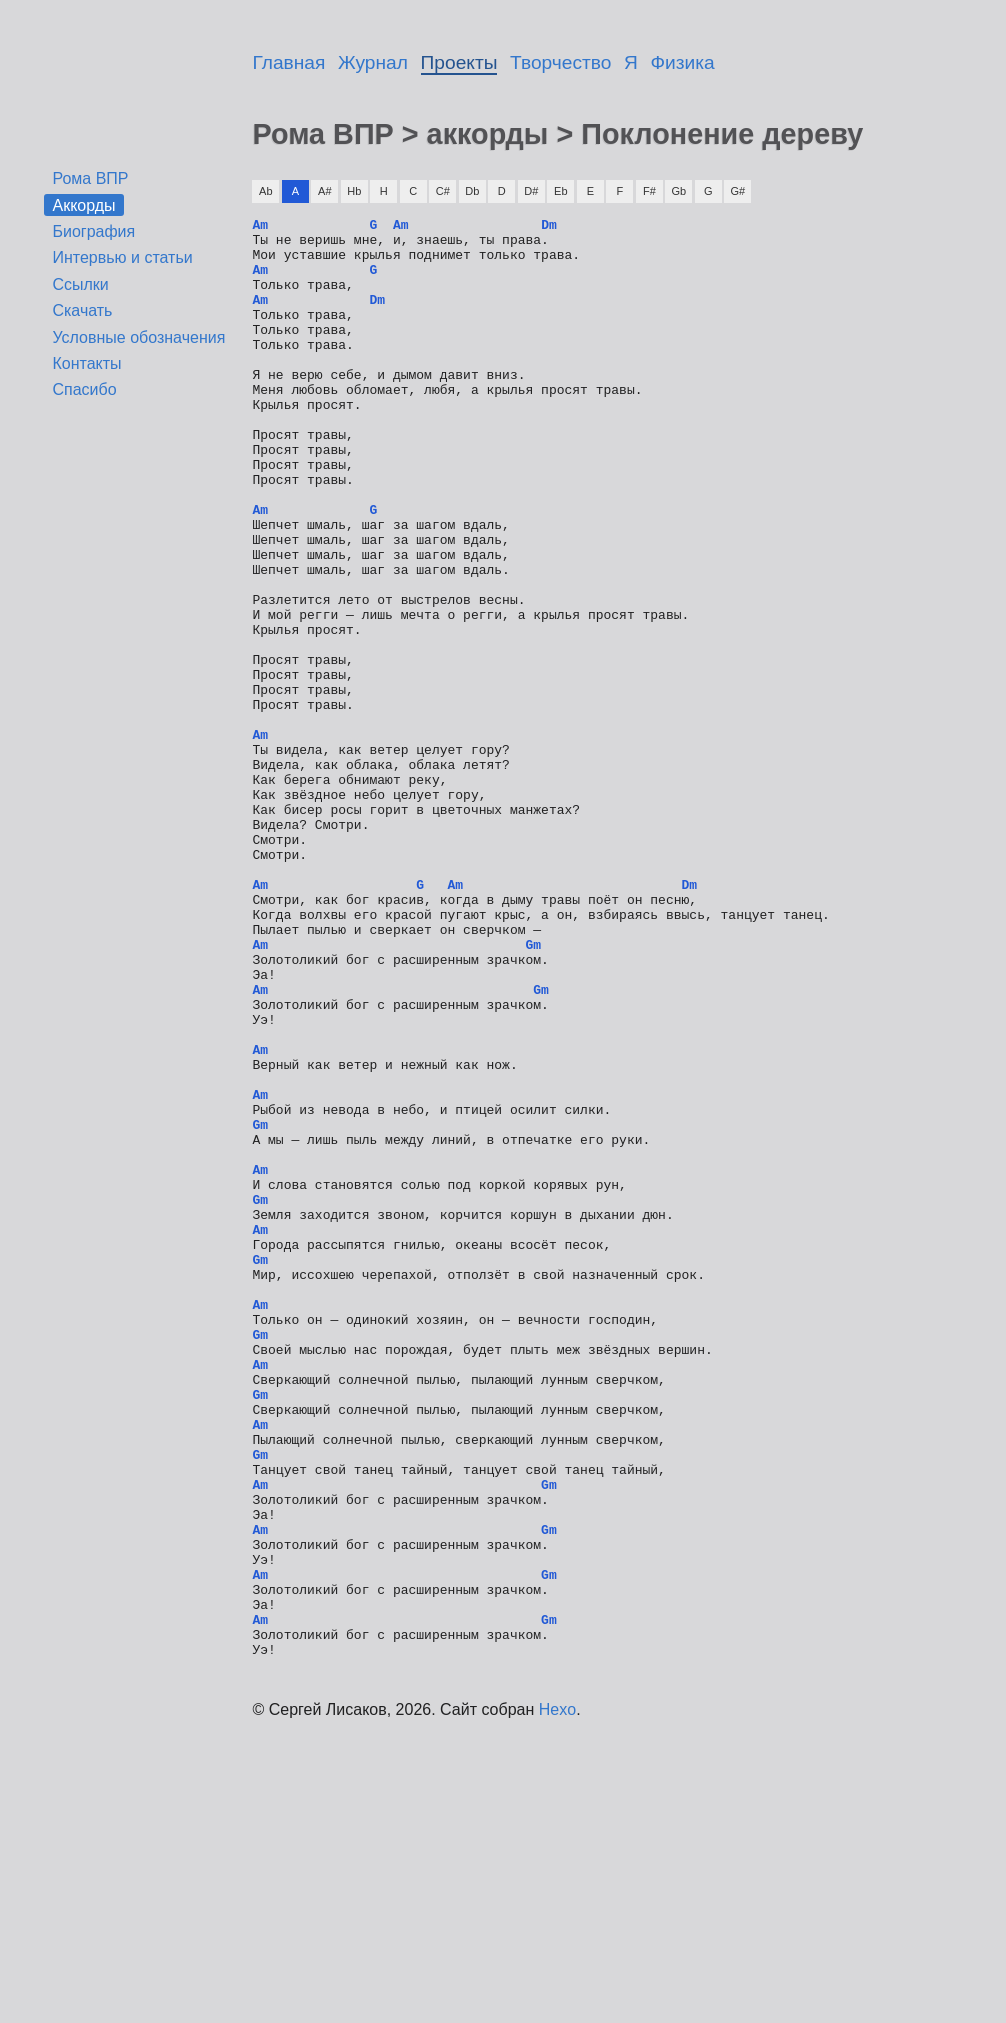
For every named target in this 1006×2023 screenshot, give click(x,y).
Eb (560, 191)
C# (443, 191)
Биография (93, 231)
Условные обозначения (138, 337)
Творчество (560, 62)
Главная (288, 62)
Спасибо (84, 389)
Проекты (459, 62)
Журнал (373, 62)
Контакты (86, 363)
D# (531, 191)
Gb (678, 191)
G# (737, 191)
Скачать (82, 310)
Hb (354, 191)
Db (472, 191)
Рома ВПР (90, 178)
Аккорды (83, 204)
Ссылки (80, 284)
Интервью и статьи (122, 257)
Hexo (557, 1997)
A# (324, 191)
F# (649, 191)
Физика (683, 62)
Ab (265, 191)
